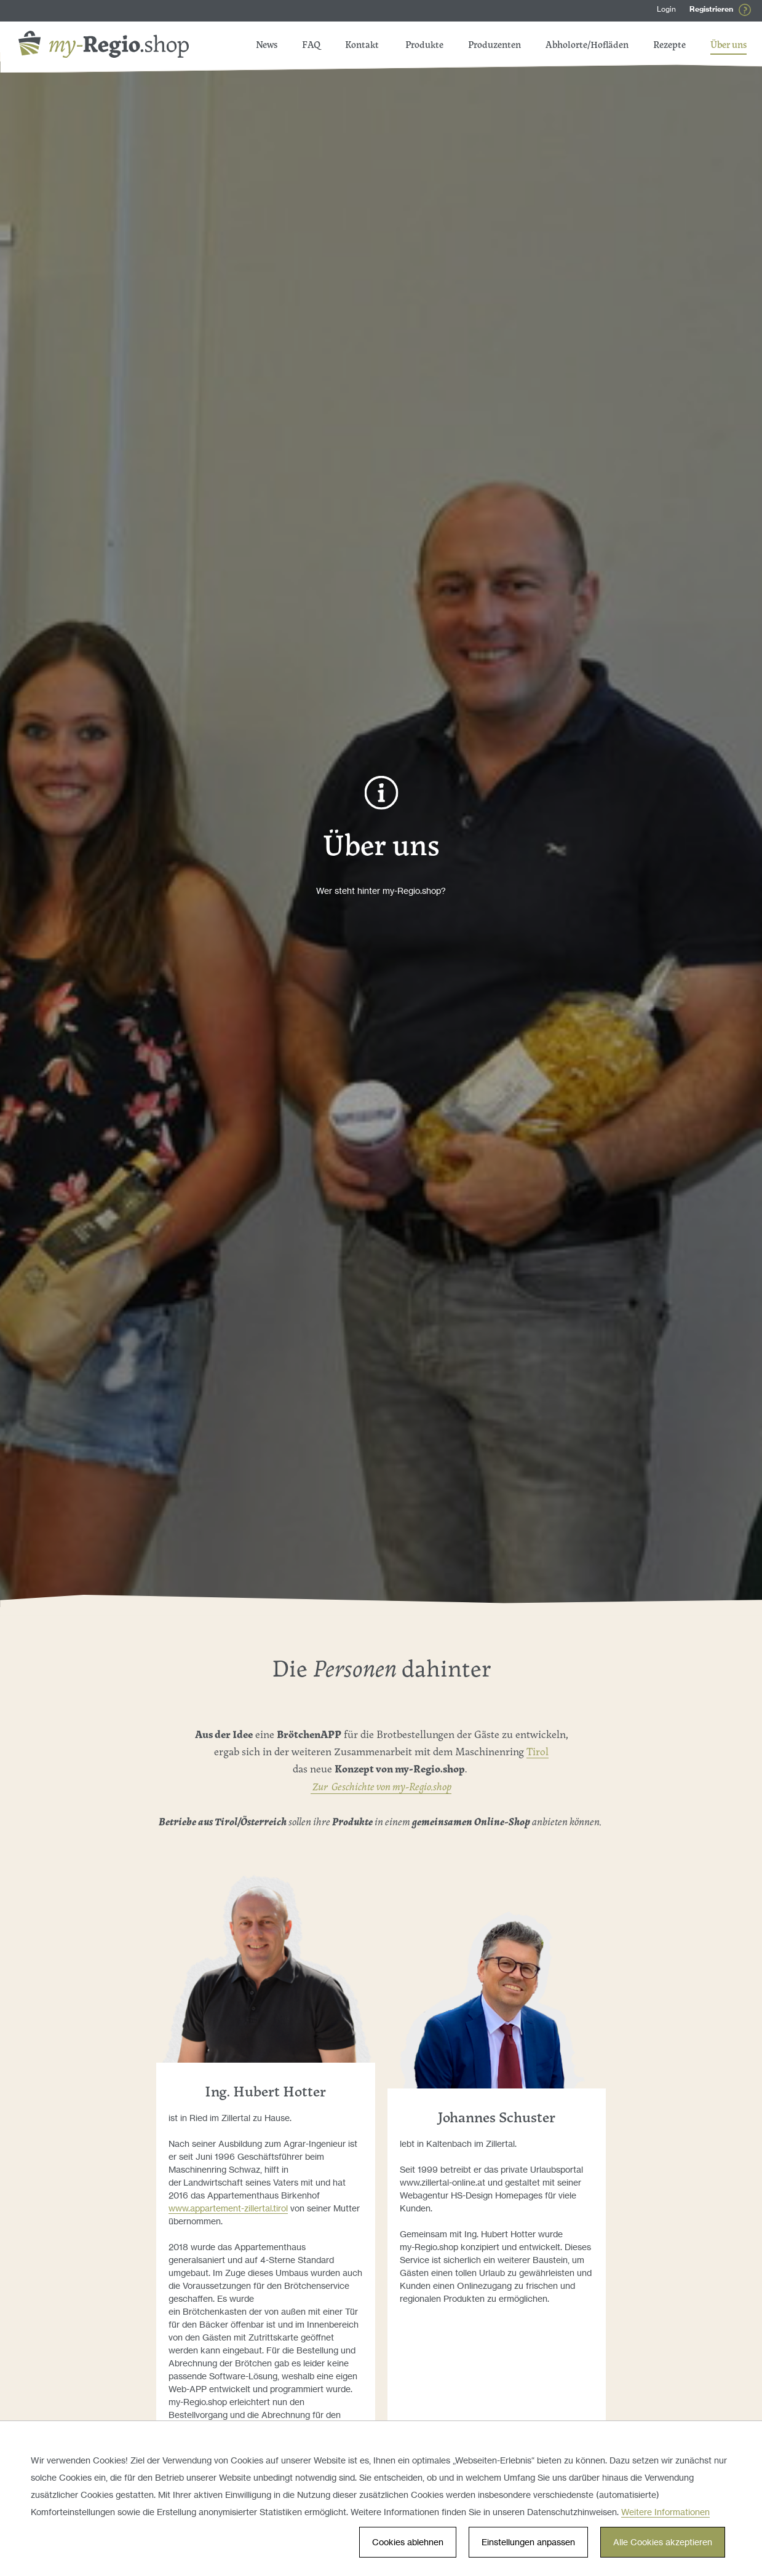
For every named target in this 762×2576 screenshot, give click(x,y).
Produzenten (494, 45)
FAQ (323, 45)
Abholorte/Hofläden (587, 45)
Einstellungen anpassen (528, 2542)
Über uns (728, 45)
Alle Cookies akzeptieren (662, 2542)
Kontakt (273, 45)
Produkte (424, 45)
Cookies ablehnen (407, 2542)
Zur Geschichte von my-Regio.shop (381, 1787)
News (368, 45)
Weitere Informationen (665, 2512)
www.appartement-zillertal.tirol (228, 2208)
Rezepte (669, 45)
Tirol (537, 1752)
